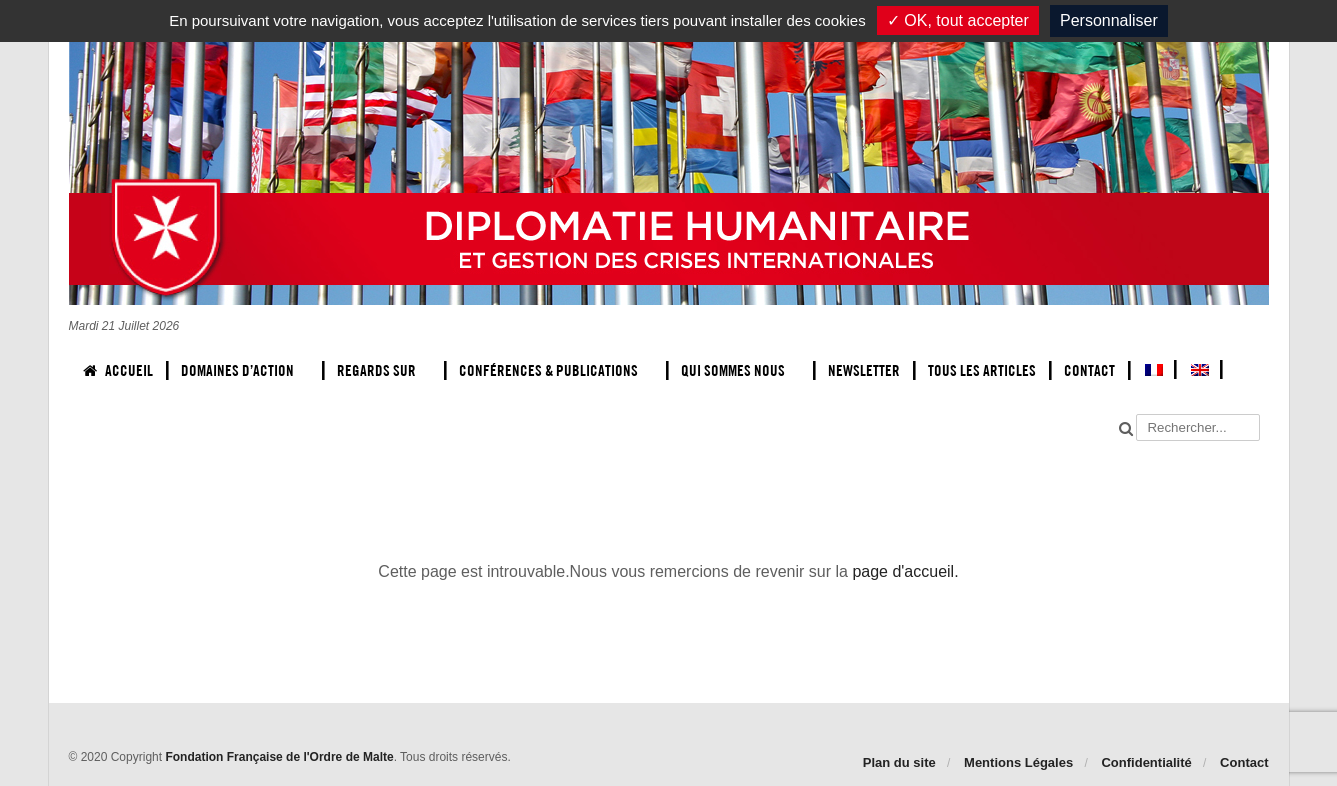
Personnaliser (1109, 20)
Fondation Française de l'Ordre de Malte (279, 757)
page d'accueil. (905, 571)
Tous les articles (982, 370)
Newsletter (864, 370)
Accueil (118, 371)
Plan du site (899, 762)
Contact (1089, 370)
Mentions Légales (1018, 762)
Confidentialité (1146, 762)
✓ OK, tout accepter (958, 20)
